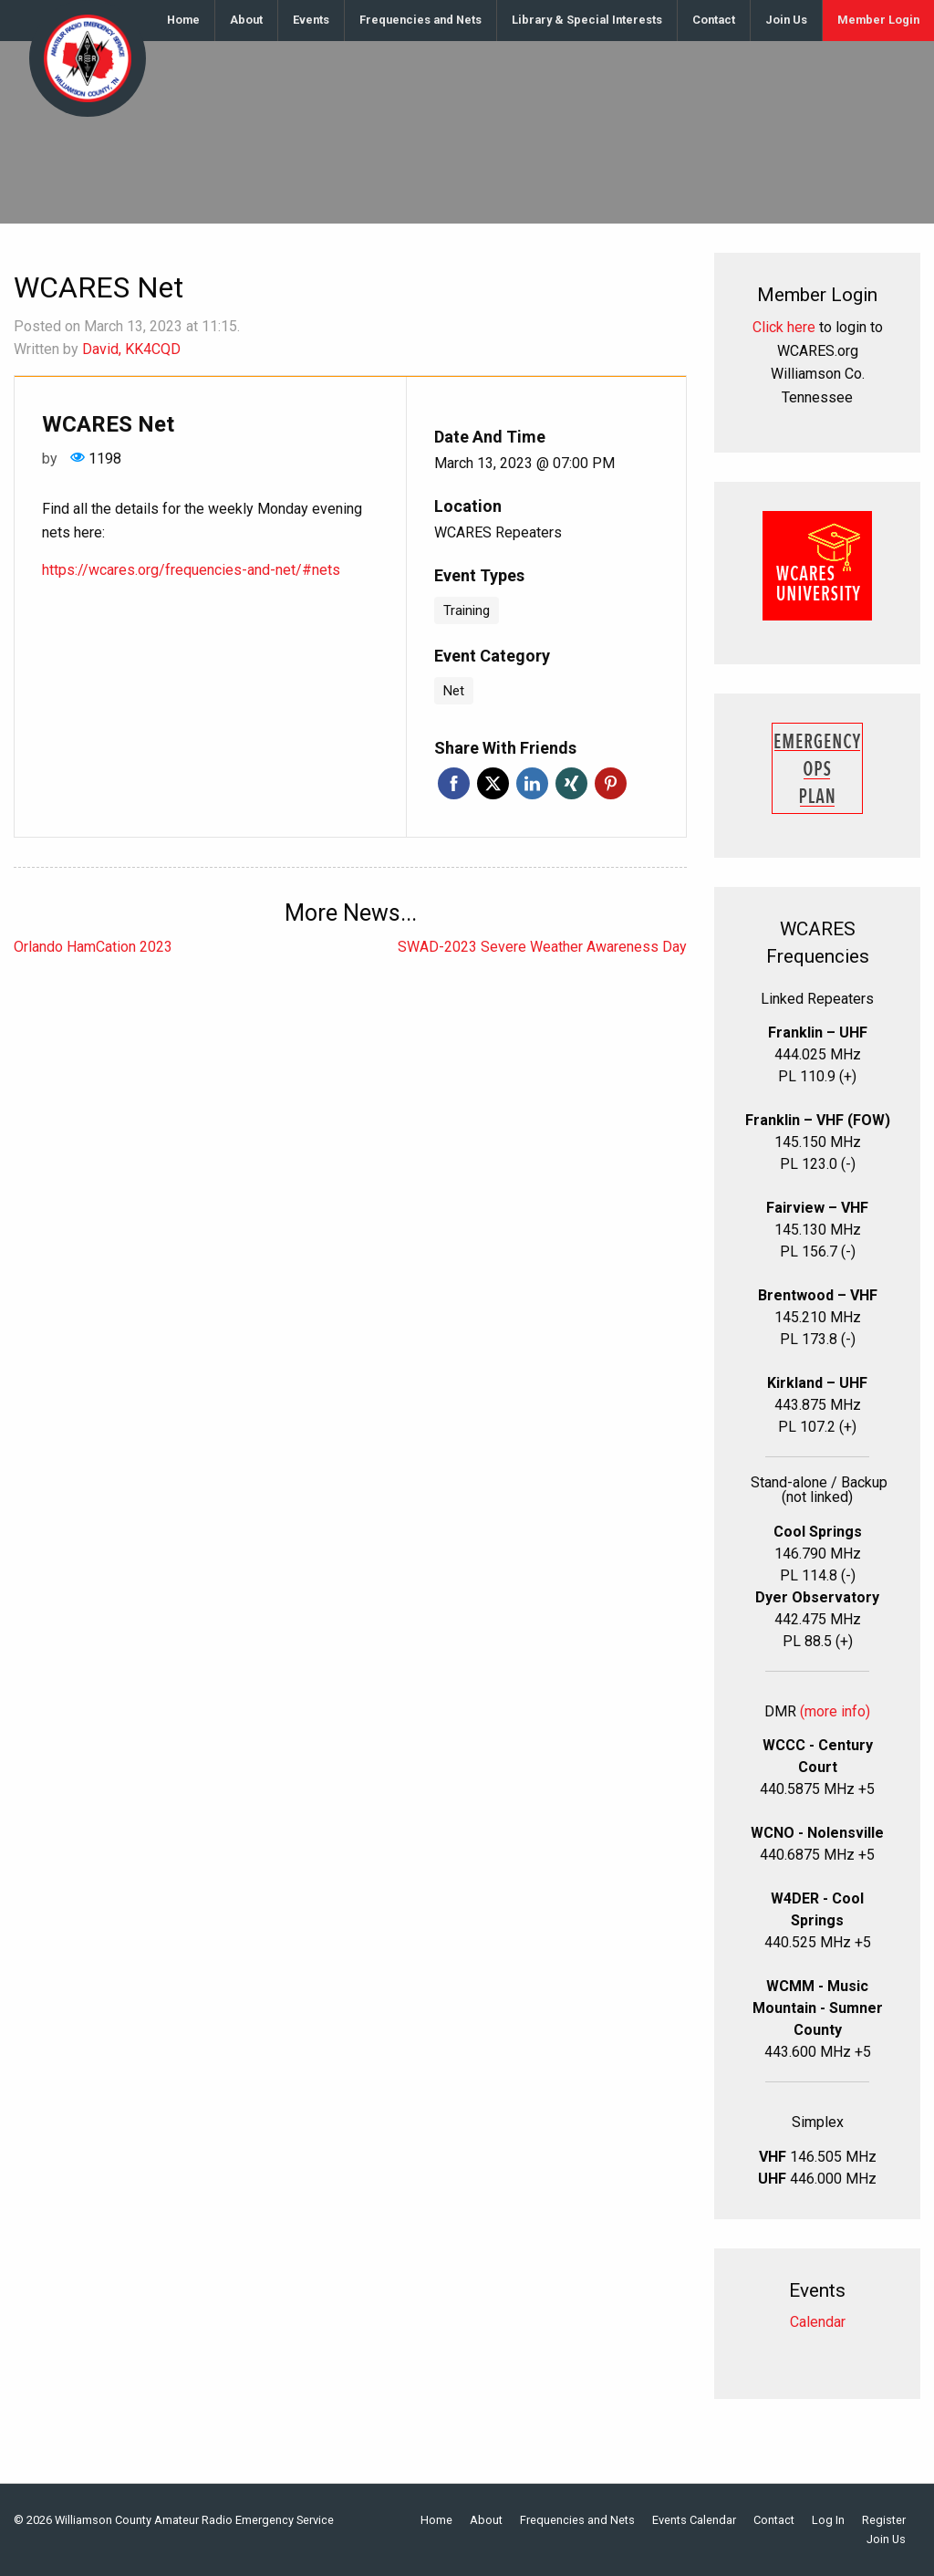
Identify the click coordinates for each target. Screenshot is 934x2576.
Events (311, 19)
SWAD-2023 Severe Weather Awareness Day (542, 946)
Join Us (786, 19)
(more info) (835, 1711)
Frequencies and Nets (420, 19)
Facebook (454, 783)
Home (183, 19)
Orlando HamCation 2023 (93, 946)
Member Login (878, 19)
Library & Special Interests (587, 19)
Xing (571, 783)
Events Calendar (694, 2521)
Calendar (818, 2322)
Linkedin (532, 783)
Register (884, 2521)
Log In (828, 2521)
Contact (713, 19)
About (246, 19)
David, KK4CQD (131, 349)
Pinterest (611, 783)
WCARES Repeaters (498, 532)
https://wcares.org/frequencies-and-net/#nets (191, 570)
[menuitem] (183, 20)
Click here (783, 327)
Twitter (493, 783)
